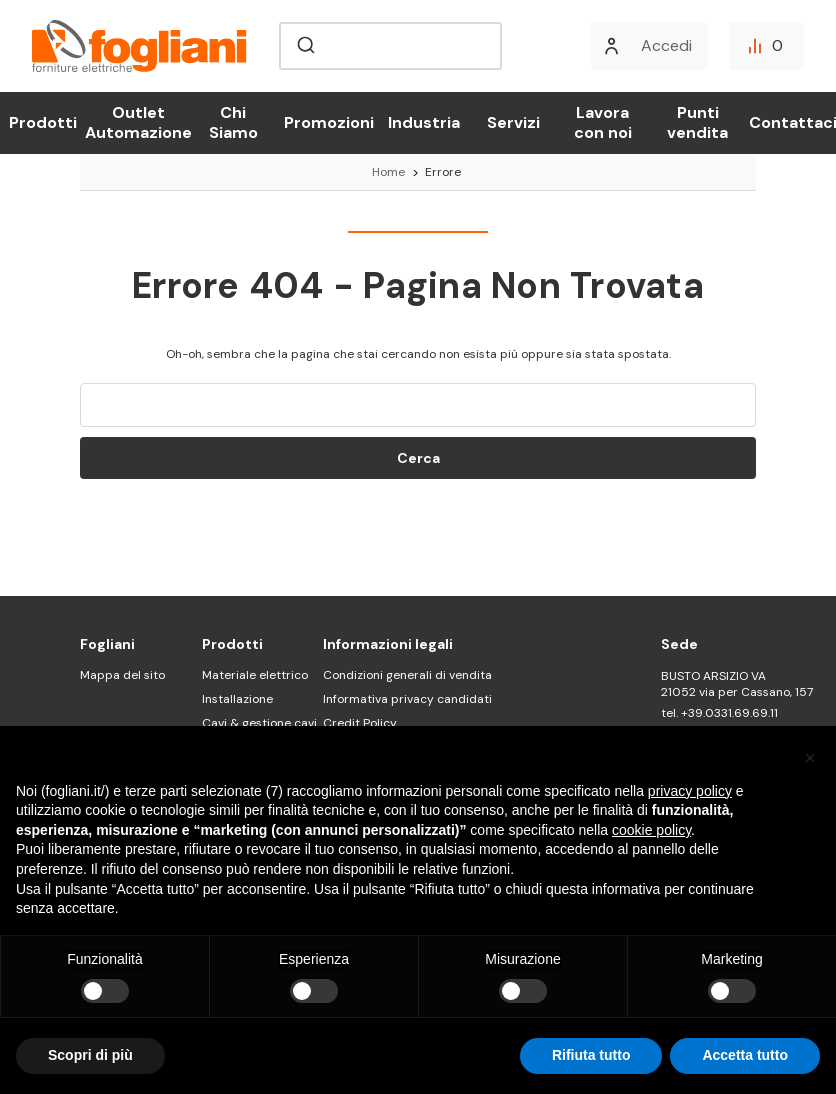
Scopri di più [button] (90, 1055)
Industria (424, 122)
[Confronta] (766, 46)
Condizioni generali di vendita (407, 675)
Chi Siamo (233, 122)
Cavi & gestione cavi (259, 723)
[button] (810, 758)
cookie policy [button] (651, 830)
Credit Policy (360, 723)
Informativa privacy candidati (407, 699)
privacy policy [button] (690, 791)
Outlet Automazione (138, 122)
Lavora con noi (603, 122)
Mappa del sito (122, 675)
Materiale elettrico (255, 675)
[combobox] (390, 46)
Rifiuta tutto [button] (591, 1055)
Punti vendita (697, 122)
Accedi (666, 45)
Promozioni (329, 122)
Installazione (237, 699)
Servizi (513, 122)
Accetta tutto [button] (745, 1055)
